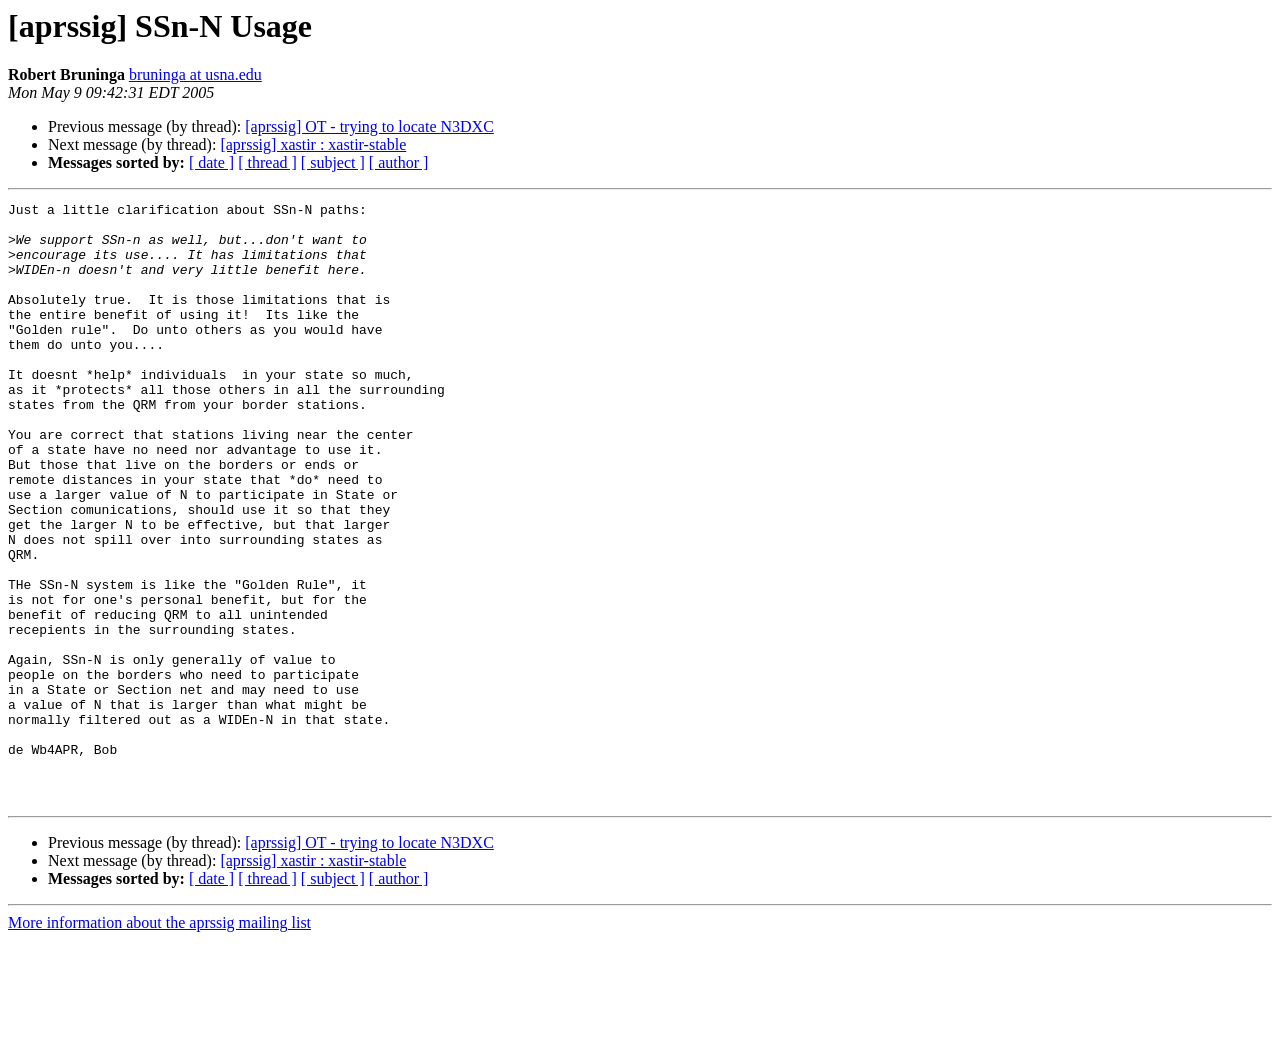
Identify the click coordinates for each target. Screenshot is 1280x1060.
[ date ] (211, 162)
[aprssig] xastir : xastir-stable (313, 144)
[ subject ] (333, 162)
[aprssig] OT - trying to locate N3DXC (369, 126)
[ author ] (399, 162)
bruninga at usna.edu (195, 74)
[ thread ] (267, 162)
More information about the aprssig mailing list (159, 1042)
